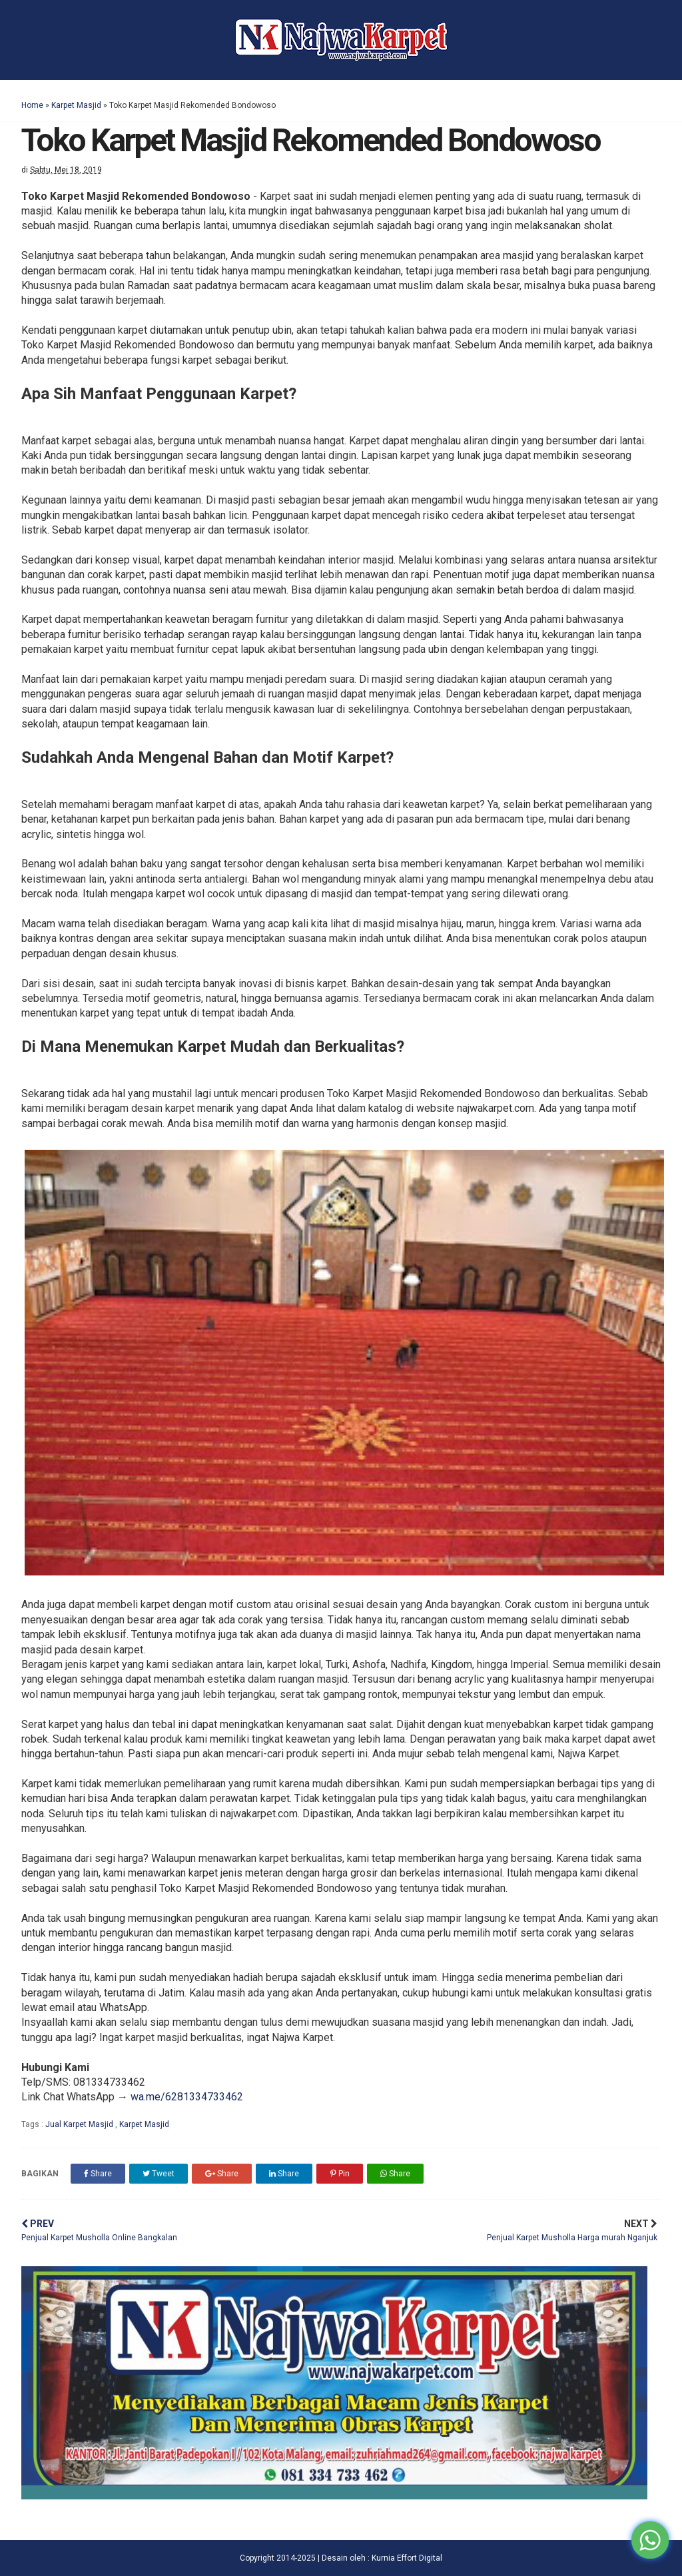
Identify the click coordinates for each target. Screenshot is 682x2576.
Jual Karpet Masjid (80, 2124)
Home (32, 105)
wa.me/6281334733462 (187, 2096)
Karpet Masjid (76, 105)
